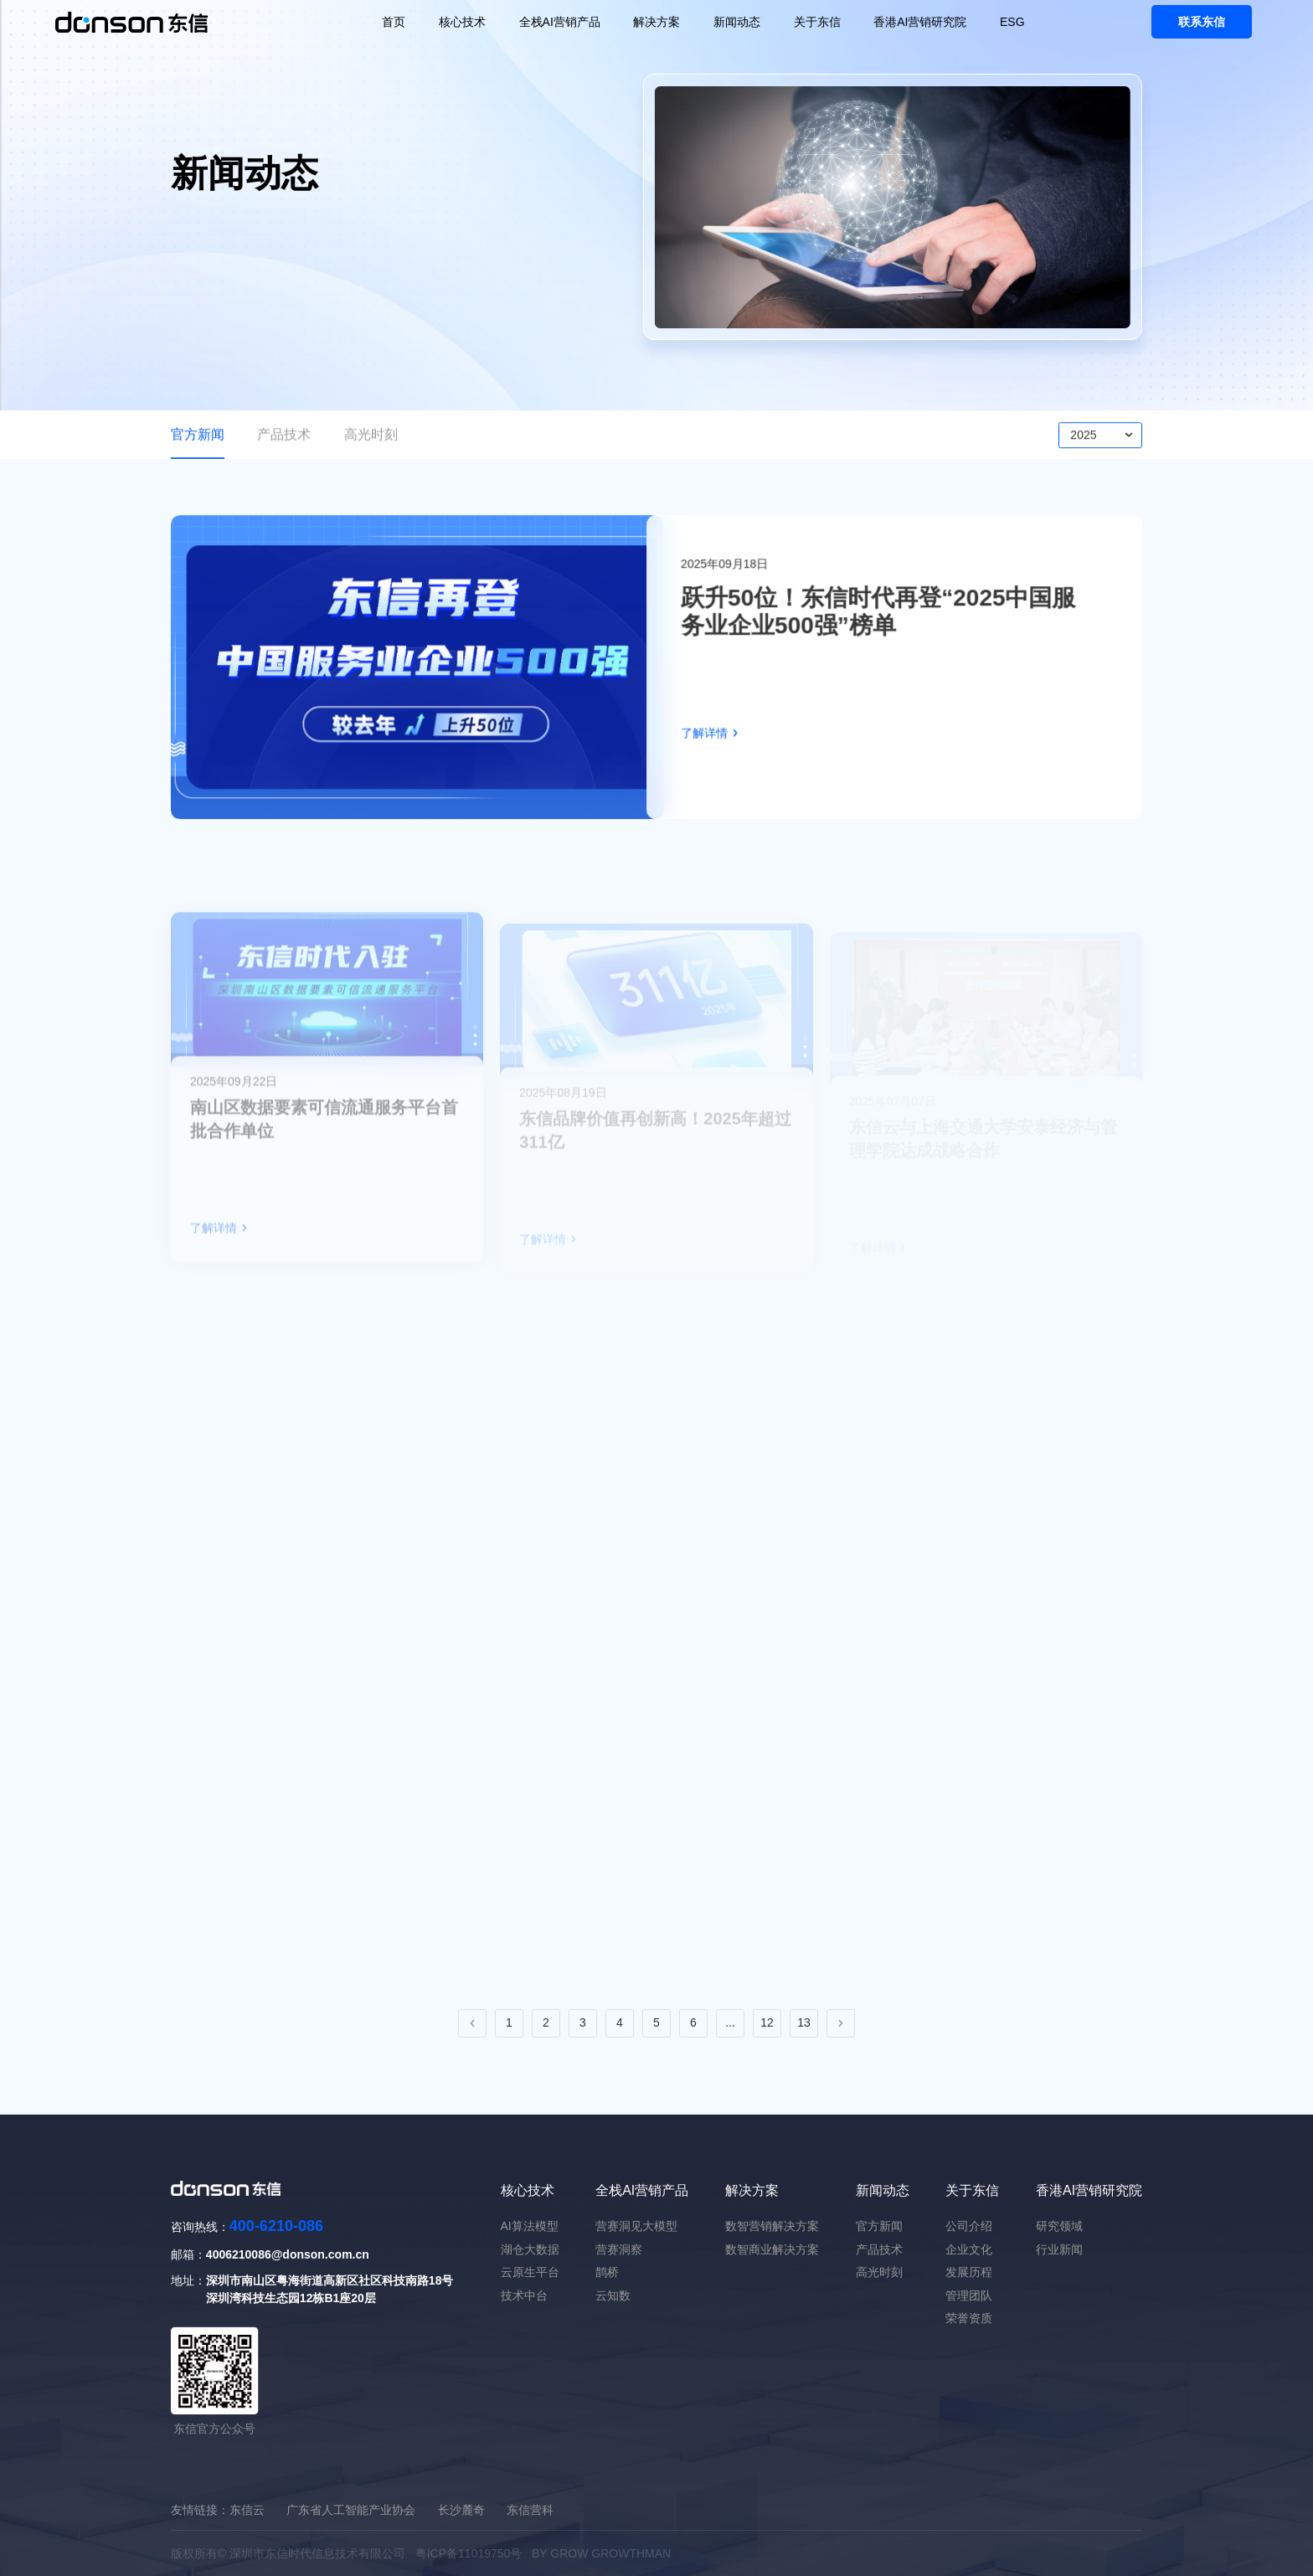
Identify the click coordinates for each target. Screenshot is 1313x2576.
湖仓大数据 (530, 2249)
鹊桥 (607, 2272)
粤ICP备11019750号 (469, 2553)
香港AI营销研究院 (919, 21)
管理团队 (968, 2295)
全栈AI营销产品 (559, 21)
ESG (1012, 21)
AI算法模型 (530, 2226)
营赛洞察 (618, 2249)
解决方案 (656, 21)
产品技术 (284, 440)
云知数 (613, 2295)
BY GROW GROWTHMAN (601, 2553)
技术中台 (524, 2295)
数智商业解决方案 (772, 2249)
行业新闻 (1059, 2249)
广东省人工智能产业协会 (350, 2510)
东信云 (247, 2510)
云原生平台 (530, 2272)
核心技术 (462, 21)
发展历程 (968, 2272)
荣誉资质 (968, 2318)
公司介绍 (968, 2226)
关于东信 (817, 21)
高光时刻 (371, 440)
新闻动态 (736, 21)
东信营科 (530, 2510)
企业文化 (968, 2249)
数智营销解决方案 (772, 2226)
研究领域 (1059, 2226)
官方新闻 (197, 440)
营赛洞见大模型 (636, 2226)
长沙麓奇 (461, 2510)
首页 (393, 21)
